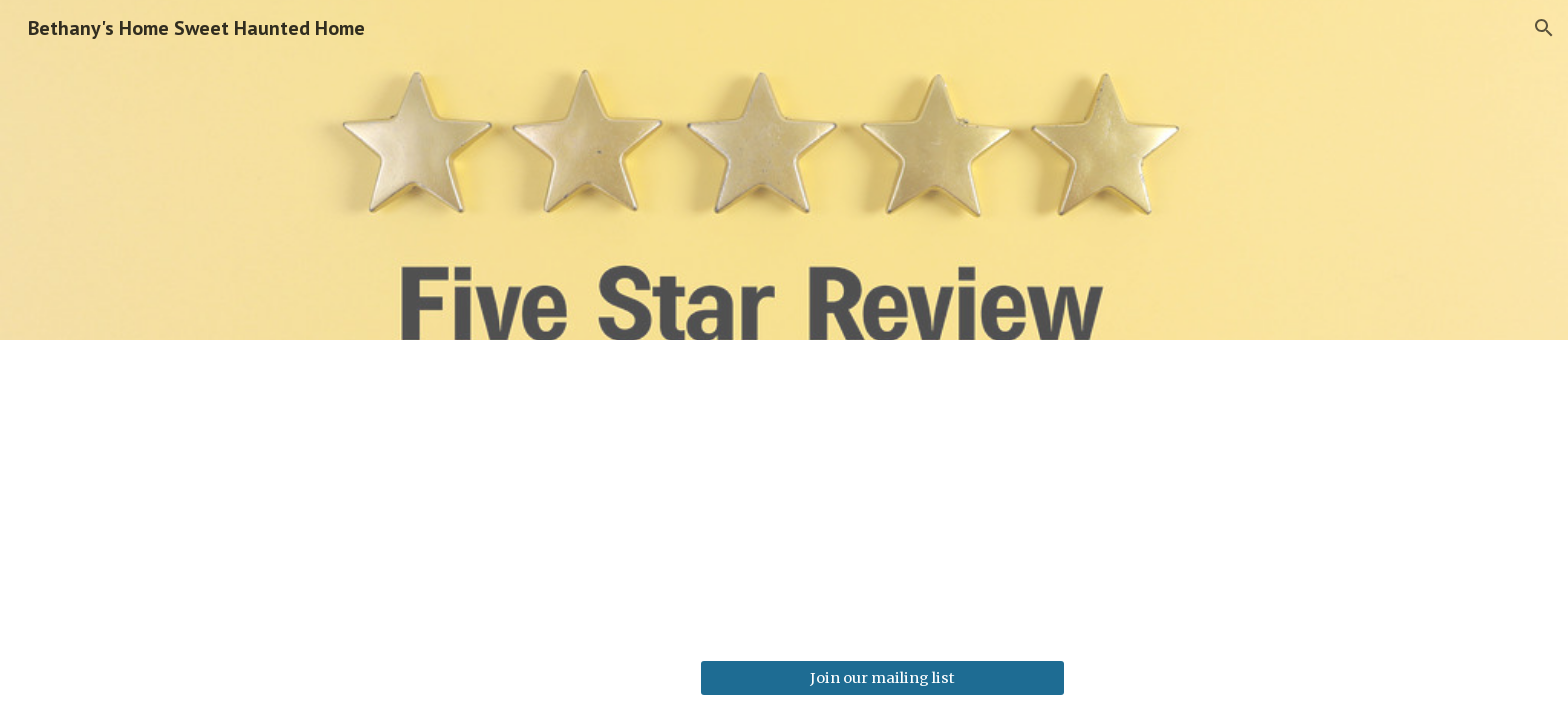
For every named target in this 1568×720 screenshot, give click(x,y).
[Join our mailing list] (882, 677)
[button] (1544, 28)
